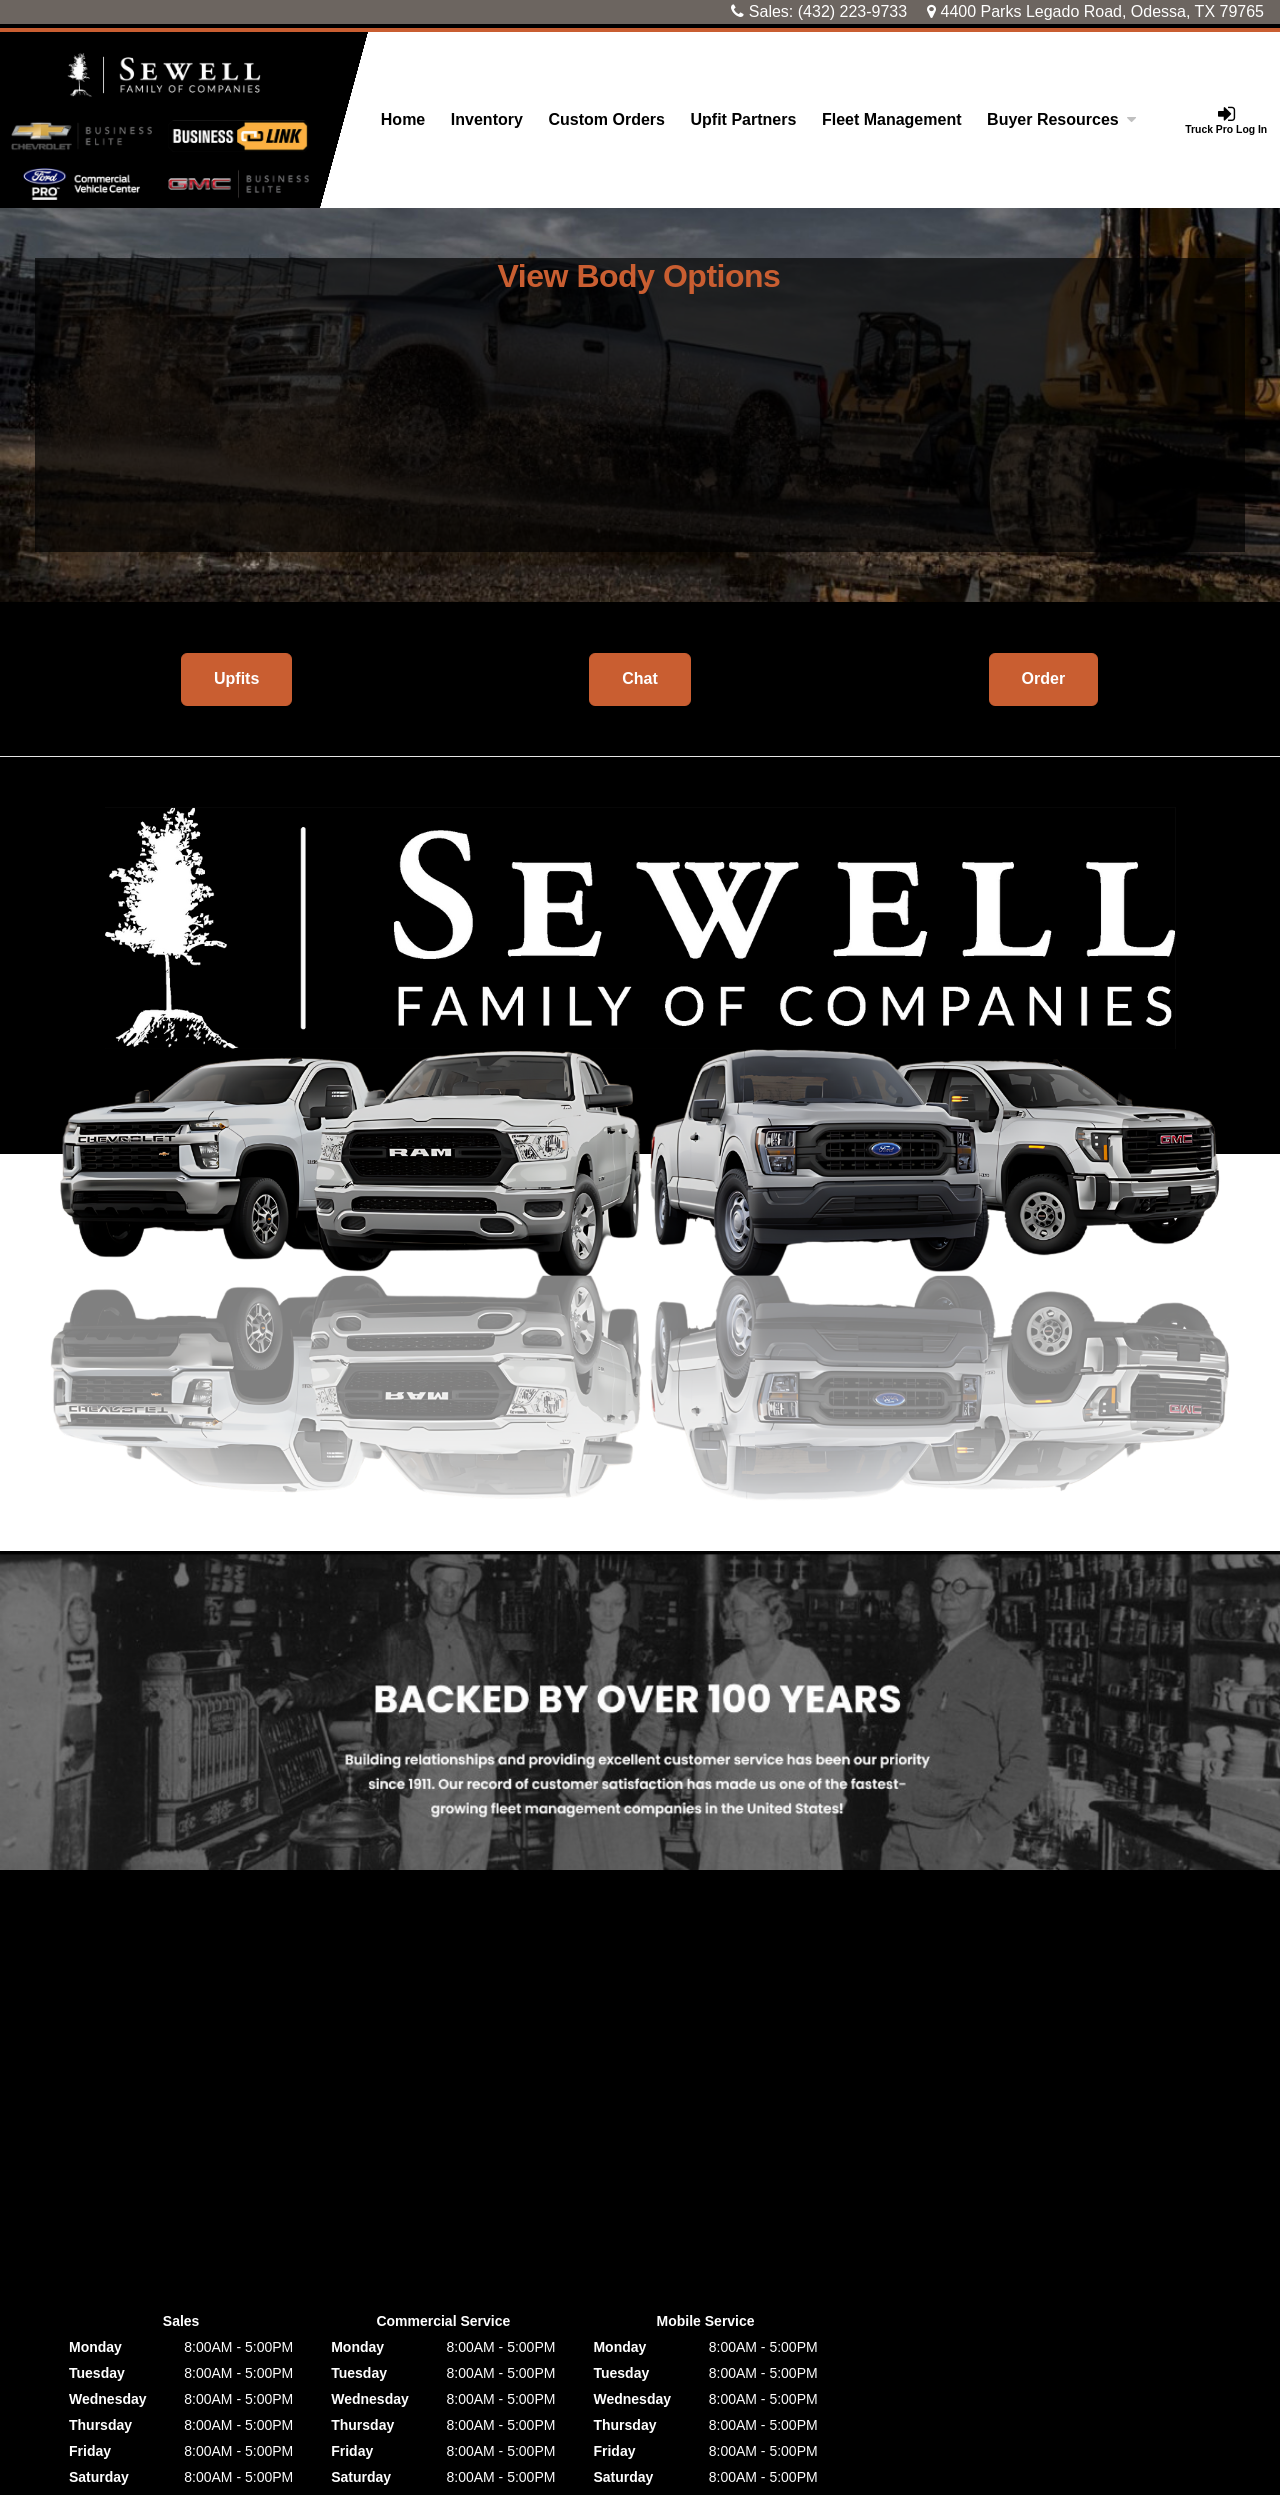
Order (1044, 678)
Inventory (487, 119)
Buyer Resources (1062, 119)
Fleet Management (892, 119)
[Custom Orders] (607, 120)
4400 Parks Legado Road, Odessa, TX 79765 (1095, 11)
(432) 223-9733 (852, 11)
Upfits (236, 678)
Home (403, 119)
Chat (640, 678)
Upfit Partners (744, 119)
